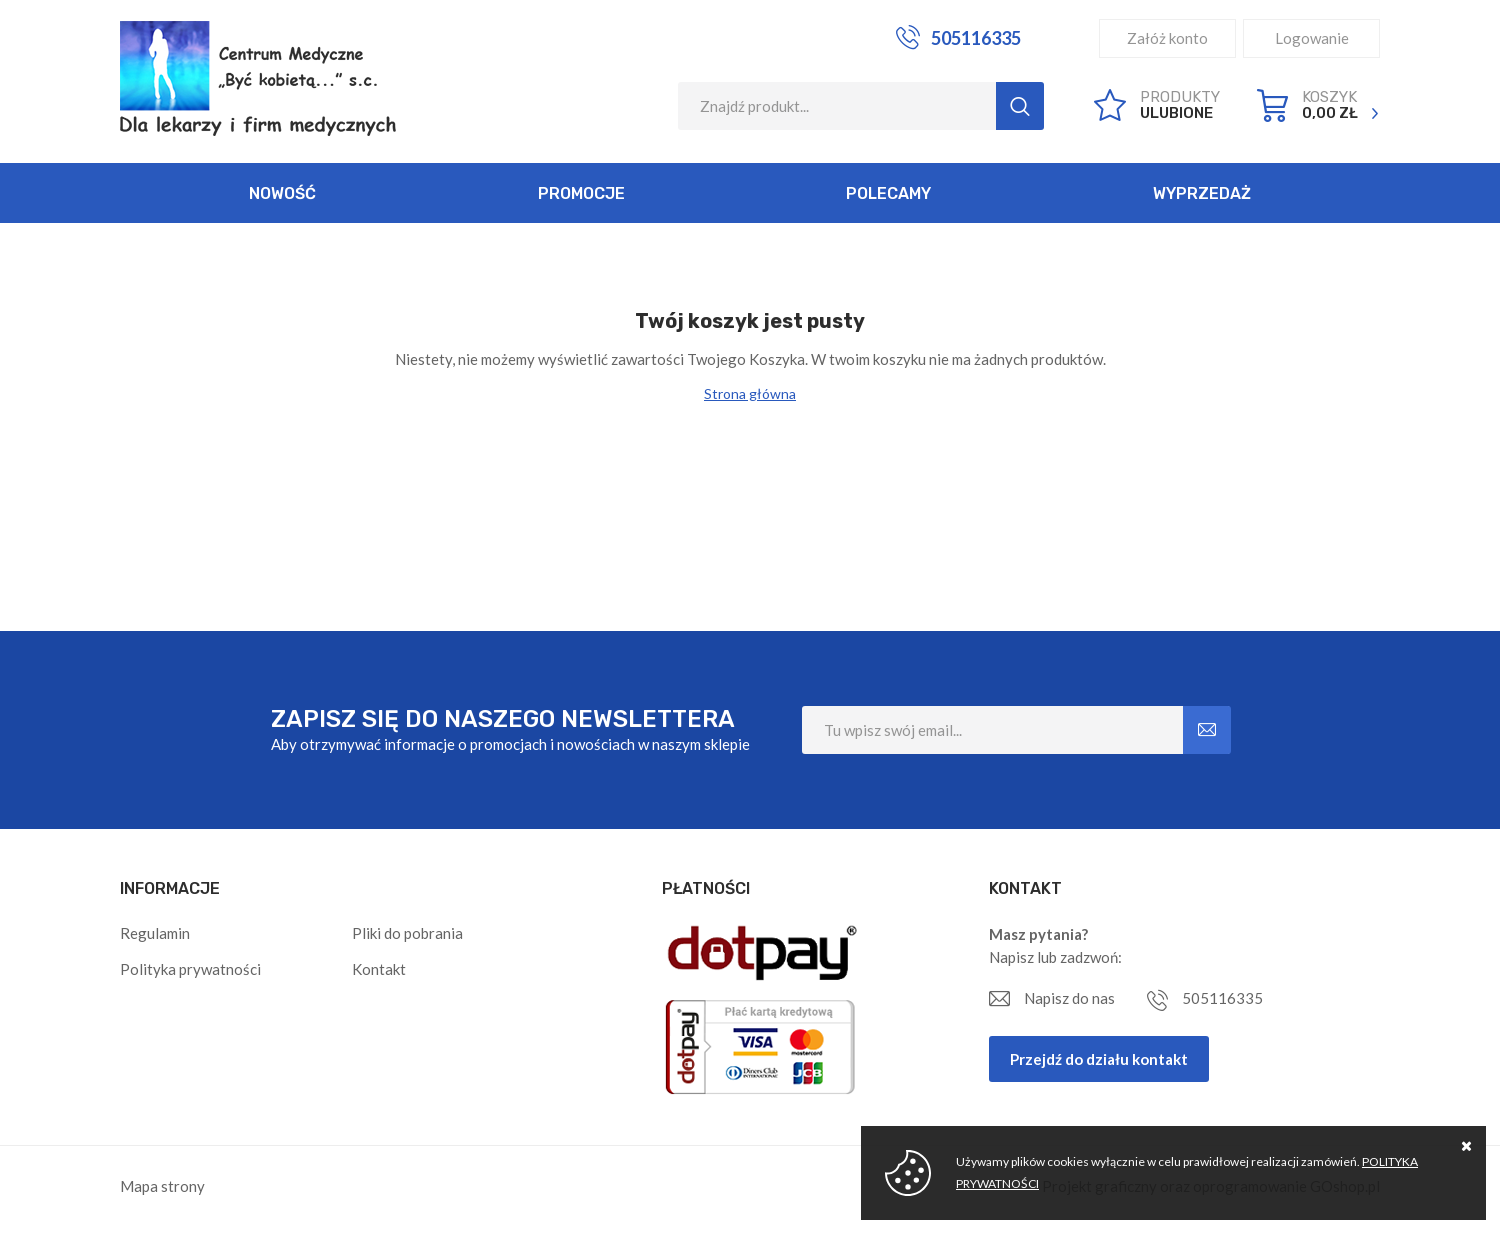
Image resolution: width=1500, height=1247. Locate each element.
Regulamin (155, 933)
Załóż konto (1167, 38)
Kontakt (379, 969)
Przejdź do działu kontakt (1099, 1059)
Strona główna (750, 393)
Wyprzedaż (1202, 193)
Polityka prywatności (190, 969)
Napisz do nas (1069, 998)
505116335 (976, 38)
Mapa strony (162, 1186)
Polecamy (888, 193)
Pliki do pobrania (407, 933)
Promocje (581, 193)
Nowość (282, 193)
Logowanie (1312, 38)
